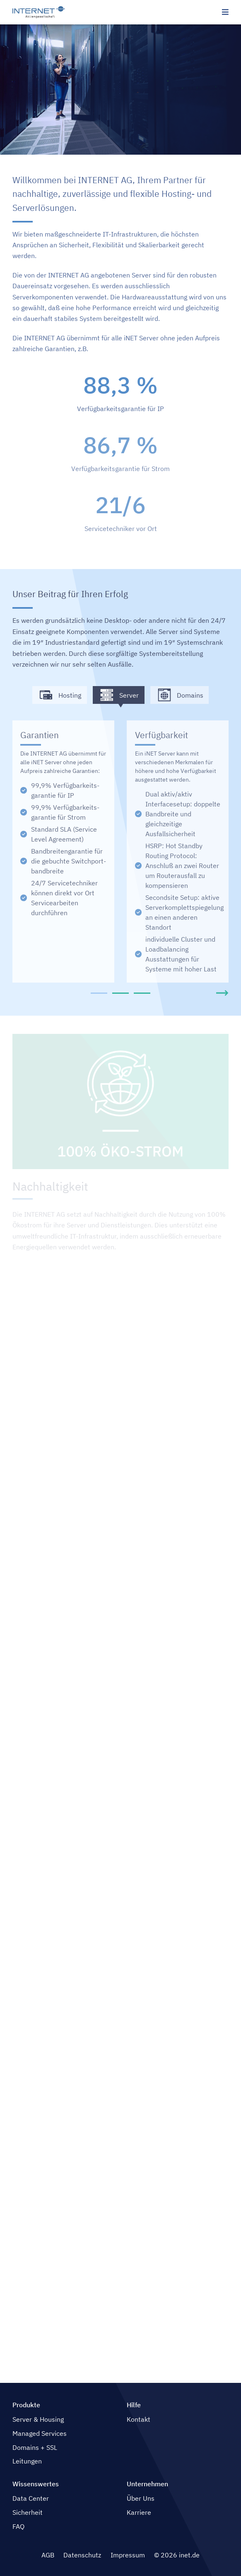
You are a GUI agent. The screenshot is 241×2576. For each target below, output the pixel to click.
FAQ (18, 2526)
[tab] (99, 993)
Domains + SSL (34, 2447)
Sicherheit (27, 2512)
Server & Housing (38, 2419)
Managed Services (39, 2433)
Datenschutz (82, 2555)
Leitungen (27, 2461)
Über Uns (140, 2498)
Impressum (128, 2555)
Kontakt (138, 2419)
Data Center (30, 2498)
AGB (47, 2555)
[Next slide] (222, 993)
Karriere (139, 2512)
